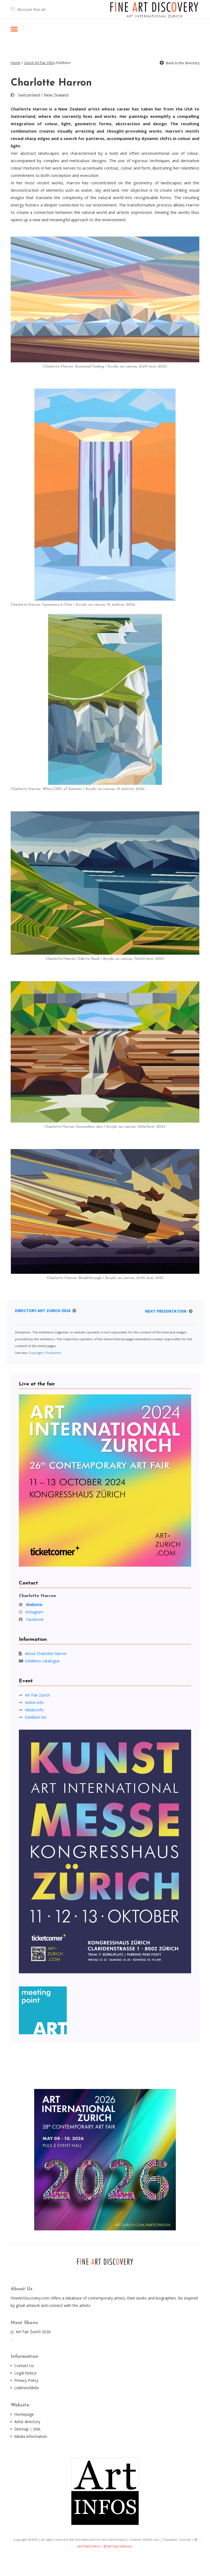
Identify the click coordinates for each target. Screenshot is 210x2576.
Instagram (34, 1612)
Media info (34, 1709)
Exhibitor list (35, 1717)
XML (37, 2429)
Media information (30, 2436)
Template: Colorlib (177, 2539)
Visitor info (34, 1702)
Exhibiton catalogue (42, 1660)
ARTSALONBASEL (118, 2546)
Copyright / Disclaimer (44, 1353)
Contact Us (24, 2365)
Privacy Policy (26, 2380)
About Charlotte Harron (45, 1653)
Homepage (24, 2414)
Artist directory (27, 2421)
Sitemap (21, 2429)
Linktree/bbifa (26, 2387)
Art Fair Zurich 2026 (33, 2331)
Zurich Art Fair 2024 (39, 62)
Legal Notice (25, 2373)
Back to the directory (182, 62)
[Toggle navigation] (14, 30)
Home (15, 62)
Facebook (34, 1619)
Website (34, 1604)
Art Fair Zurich (37, 1695)
